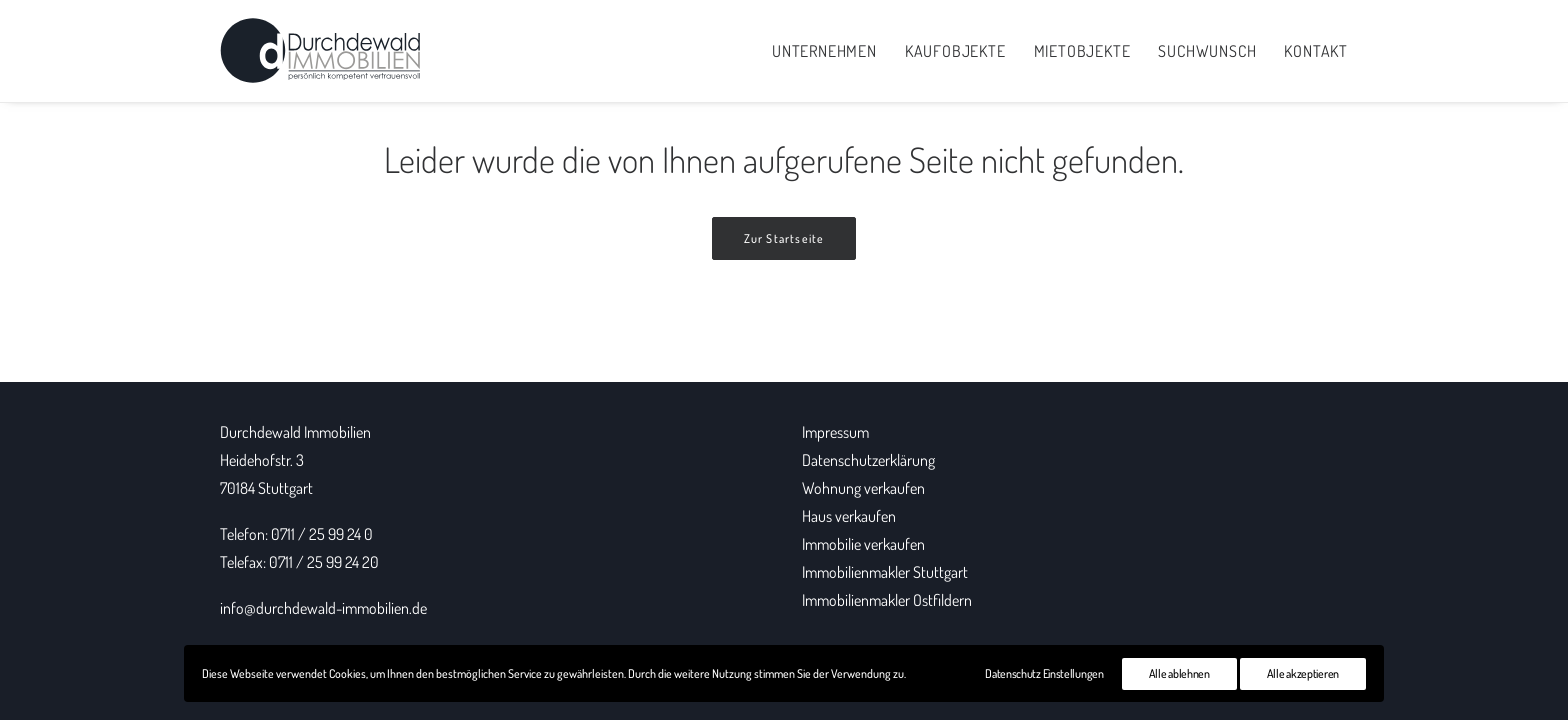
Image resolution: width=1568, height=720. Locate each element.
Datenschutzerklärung (868, 460)
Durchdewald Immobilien (295, 432)
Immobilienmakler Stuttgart (885, 572)
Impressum (835, 432)
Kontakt (1316, 51)
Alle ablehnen (1179, 673)
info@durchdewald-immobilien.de (323, 608)
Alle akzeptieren (1303, 673)
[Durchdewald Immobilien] (320, 51)
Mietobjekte (1082, 51)
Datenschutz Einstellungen (1044, 673)
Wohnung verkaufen (863, 488)
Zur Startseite (784, 238)
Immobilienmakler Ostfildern (887, 600)
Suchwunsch (1207, 51)
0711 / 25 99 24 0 (322, 534)
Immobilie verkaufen (863, 544)
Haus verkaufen (849, 516)
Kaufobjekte (955, 51)
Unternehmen (824, 51)
